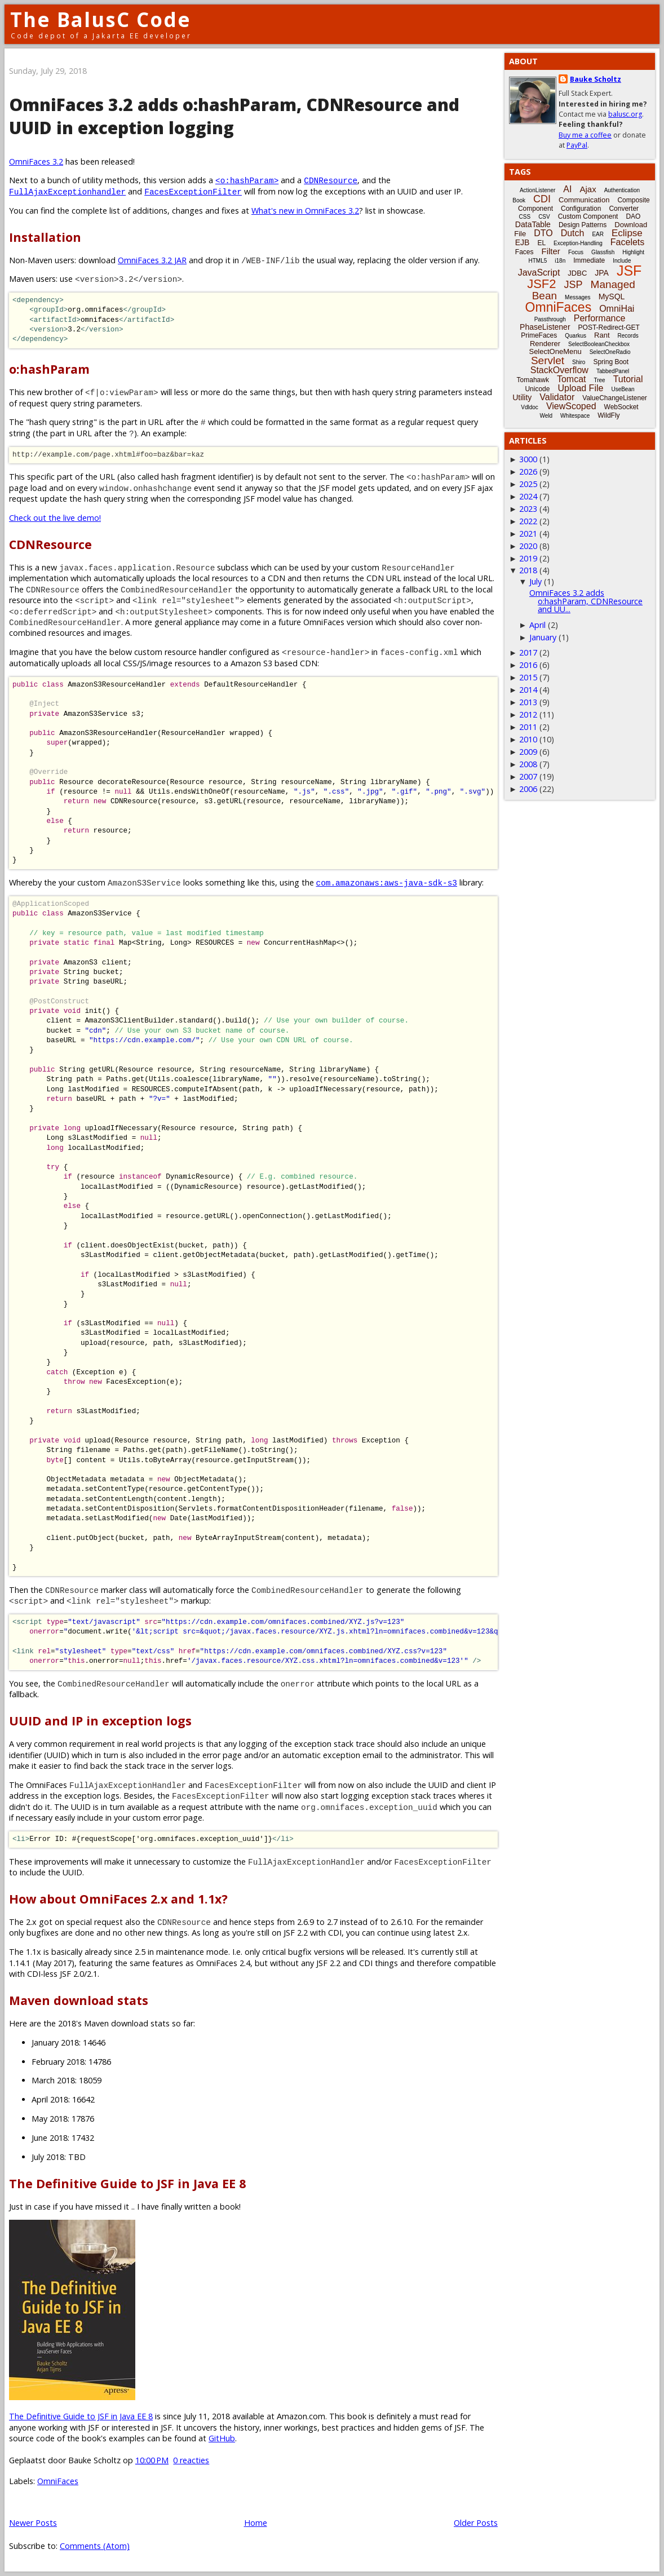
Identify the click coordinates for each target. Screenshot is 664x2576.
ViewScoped (571, 406)
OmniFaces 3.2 (36, 161)
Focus (575, 252)
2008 (528, 764)
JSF (629, 270)
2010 (528, 739)
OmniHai (616, 308)
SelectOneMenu (555, 351)
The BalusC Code (100, 19)
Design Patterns (583, 225)
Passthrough (550, 319)
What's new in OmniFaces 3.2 (305, 210)
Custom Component (588, 216)
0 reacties (191, 2460)
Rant (601, 335)
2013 (528, 702)
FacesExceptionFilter (193, 191)
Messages (578, 297)
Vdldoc (529, 407)
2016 (528, 665)
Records (628, 336)
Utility (522, 397)
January (542, 637)
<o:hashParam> (246, 180)
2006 (528, 789)
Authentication (622, 190)
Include (622, 261)
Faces (524, 252)
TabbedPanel (612, 371)
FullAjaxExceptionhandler (67, 191)
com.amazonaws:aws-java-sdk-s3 (386, 882)
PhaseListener (545, 326)
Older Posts (476, 2522)
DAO (633, 216)
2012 (528, 714)
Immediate (589, 260)
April (537, 624)
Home (255, 2522)
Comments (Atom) (95, 2545)
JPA (602, 272)
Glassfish (602, 252)
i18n (560, 261)
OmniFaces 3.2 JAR (152, 260)
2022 (528, 521)
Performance (600, 318)
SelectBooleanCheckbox (599, 344)
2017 (528, 652)
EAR (598, 234)
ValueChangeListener (614, 398)
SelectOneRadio (610, 352)
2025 (528, 484)
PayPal (576, 145)
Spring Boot (610, 362)
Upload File (580, 388)
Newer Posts (33, 2522)
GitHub (222, 2438)
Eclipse (627, 233)
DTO (543, 233)
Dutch (573, 233)
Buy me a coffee (585, 135)
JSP (573, 284)
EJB (522, 242)
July (535, 581)
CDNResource (330, 180)
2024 (528, 496)
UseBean (622, 389)
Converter (624, 209)
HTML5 (538, 261)
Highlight (633, 252)
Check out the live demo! (55, 517)
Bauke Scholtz (595, 79)
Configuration (581, 209)
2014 (528, 689)
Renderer (545, 343)
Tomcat (571, 379)
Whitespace (575, 416)
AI (567, 189)
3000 (528, 459)
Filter (551, 251)
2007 (528, 776)
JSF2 (541, 284)
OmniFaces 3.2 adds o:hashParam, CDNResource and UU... (586, 600)
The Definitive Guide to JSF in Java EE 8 (81, 2416)
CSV (544, 217)
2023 (528, 508)
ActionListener (537, 190)
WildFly (608, 415)
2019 (528, 558)
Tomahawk (533, 380)
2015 (528, 677)
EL (541, 243)
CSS (525, 217)
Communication (584, 200)
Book (518, 200)
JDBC (577, 273)
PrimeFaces (539, 335)
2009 (528, 751)
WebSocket (621, 407)
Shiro (578, 362)
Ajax (587, 189)
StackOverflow (559, 370)
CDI (542, 199)
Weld (545, 416)
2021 (528, 533)
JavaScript (539, 272)
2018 (528, 570)
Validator (556, 397)
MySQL (612, 296)
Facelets (627, 242)
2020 (528, 546)
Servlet (547, 360)
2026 (528, 471)
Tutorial (628, 379)
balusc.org (625, 114)
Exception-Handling (578, 243)
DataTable (533, 224)
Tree (599, 380)
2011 (528, 727)
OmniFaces (57, 2481)
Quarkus (575, 336)
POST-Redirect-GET (609, 327)
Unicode (537, 389)
